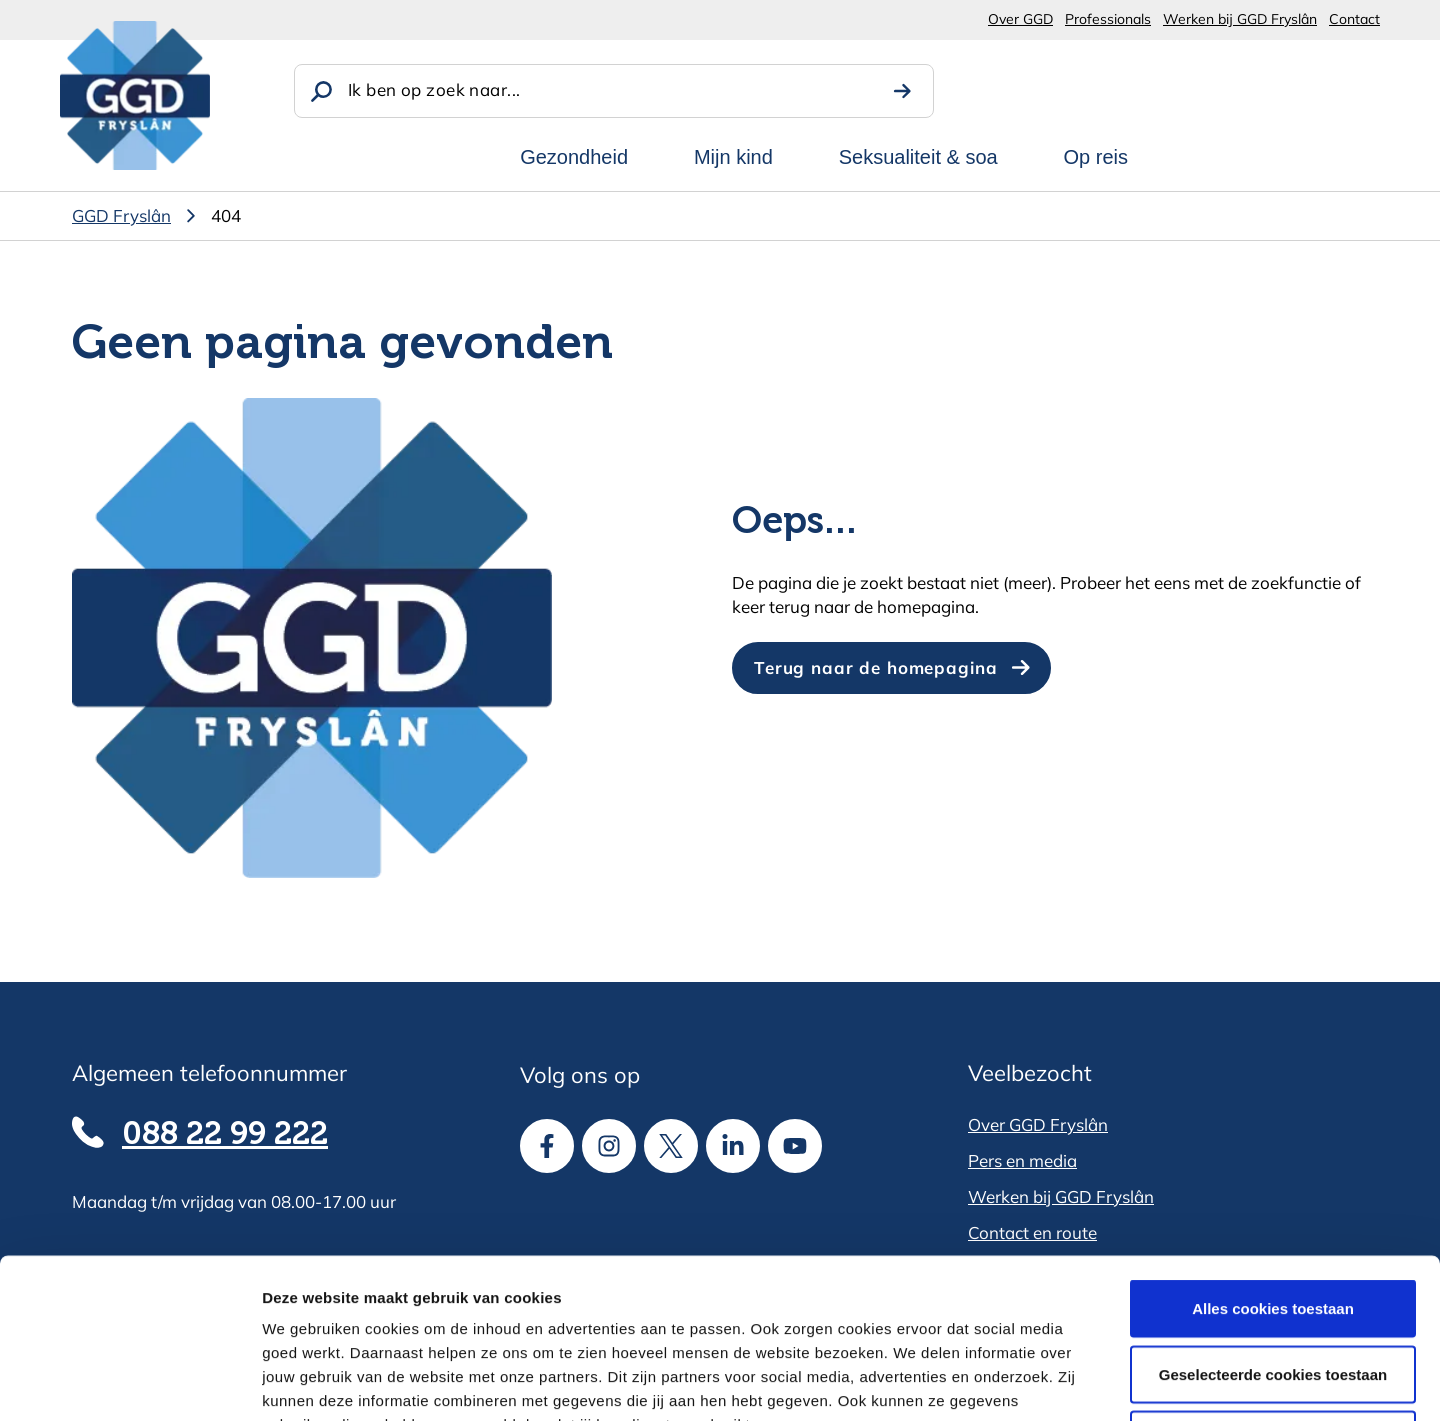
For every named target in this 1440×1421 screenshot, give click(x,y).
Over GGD (1020, 19)
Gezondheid (574, 157)
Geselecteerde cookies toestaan (1273, 1224)
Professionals (1108, 19)
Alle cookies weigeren (1273, 1289)
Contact (1354, 19)
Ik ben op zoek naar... (434, 89)
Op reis (1096, 157)
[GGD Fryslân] (135, 95)
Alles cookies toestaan (1273, 1158)
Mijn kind (733, 157)
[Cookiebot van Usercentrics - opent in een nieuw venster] (129, 1382)
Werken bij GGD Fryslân (1240, 19)
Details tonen (1080, 1381)
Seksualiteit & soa (918, 157)
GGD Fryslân (121, 215)
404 (226, 215)
